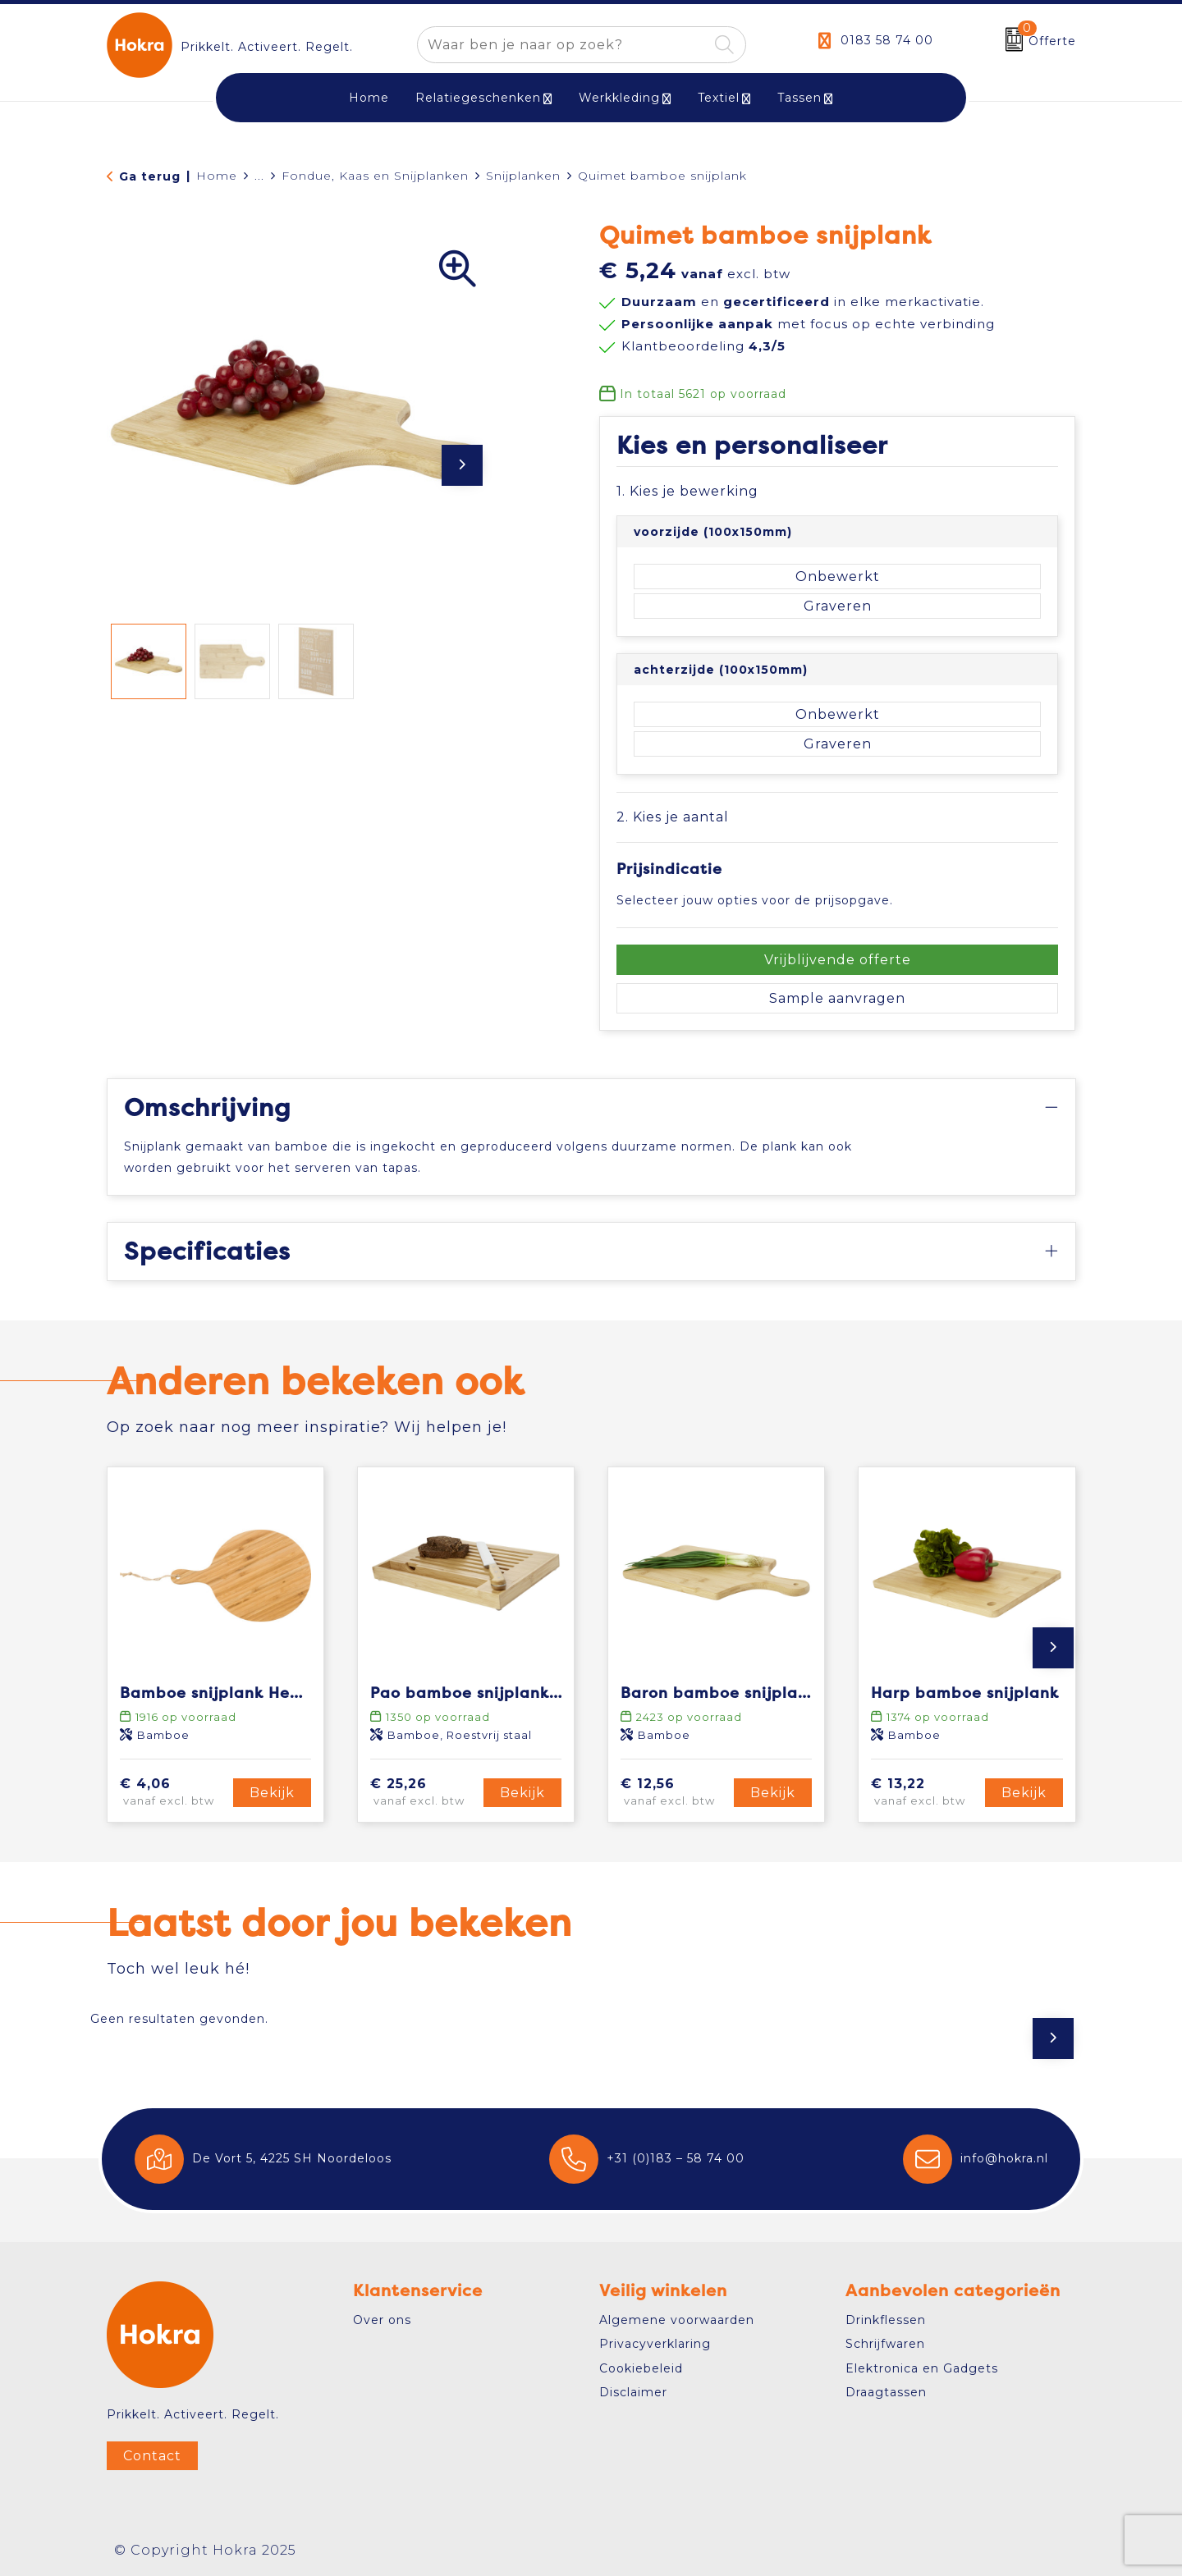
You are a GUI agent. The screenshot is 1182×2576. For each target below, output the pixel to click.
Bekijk (272, 1792)
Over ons (382, 2320)
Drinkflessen (885, 2320)
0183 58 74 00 (887, 40)
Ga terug (150, 176)
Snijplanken (523, 175)
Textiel (719, 97)
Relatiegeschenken (478, 97)
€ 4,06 (174, 1793)
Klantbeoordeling (703, 346)
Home (216, 175)
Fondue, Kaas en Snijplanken (375, 175)
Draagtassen (886, 2392)
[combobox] (562, 44)
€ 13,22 (925, 1793)
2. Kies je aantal (672, 817)
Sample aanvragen (837, 998)
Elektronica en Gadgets (921, 2368)
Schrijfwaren (885, 2343)
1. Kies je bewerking (687, 491)
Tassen (799, 97)
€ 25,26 (424, 1793)
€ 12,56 (675, 1793)
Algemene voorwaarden (676, 2320)
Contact (152, 2456)
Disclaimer (633, 2392)
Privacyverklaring (655, 2343)
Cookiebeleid (641, 2368)
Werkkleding (619, 97)
